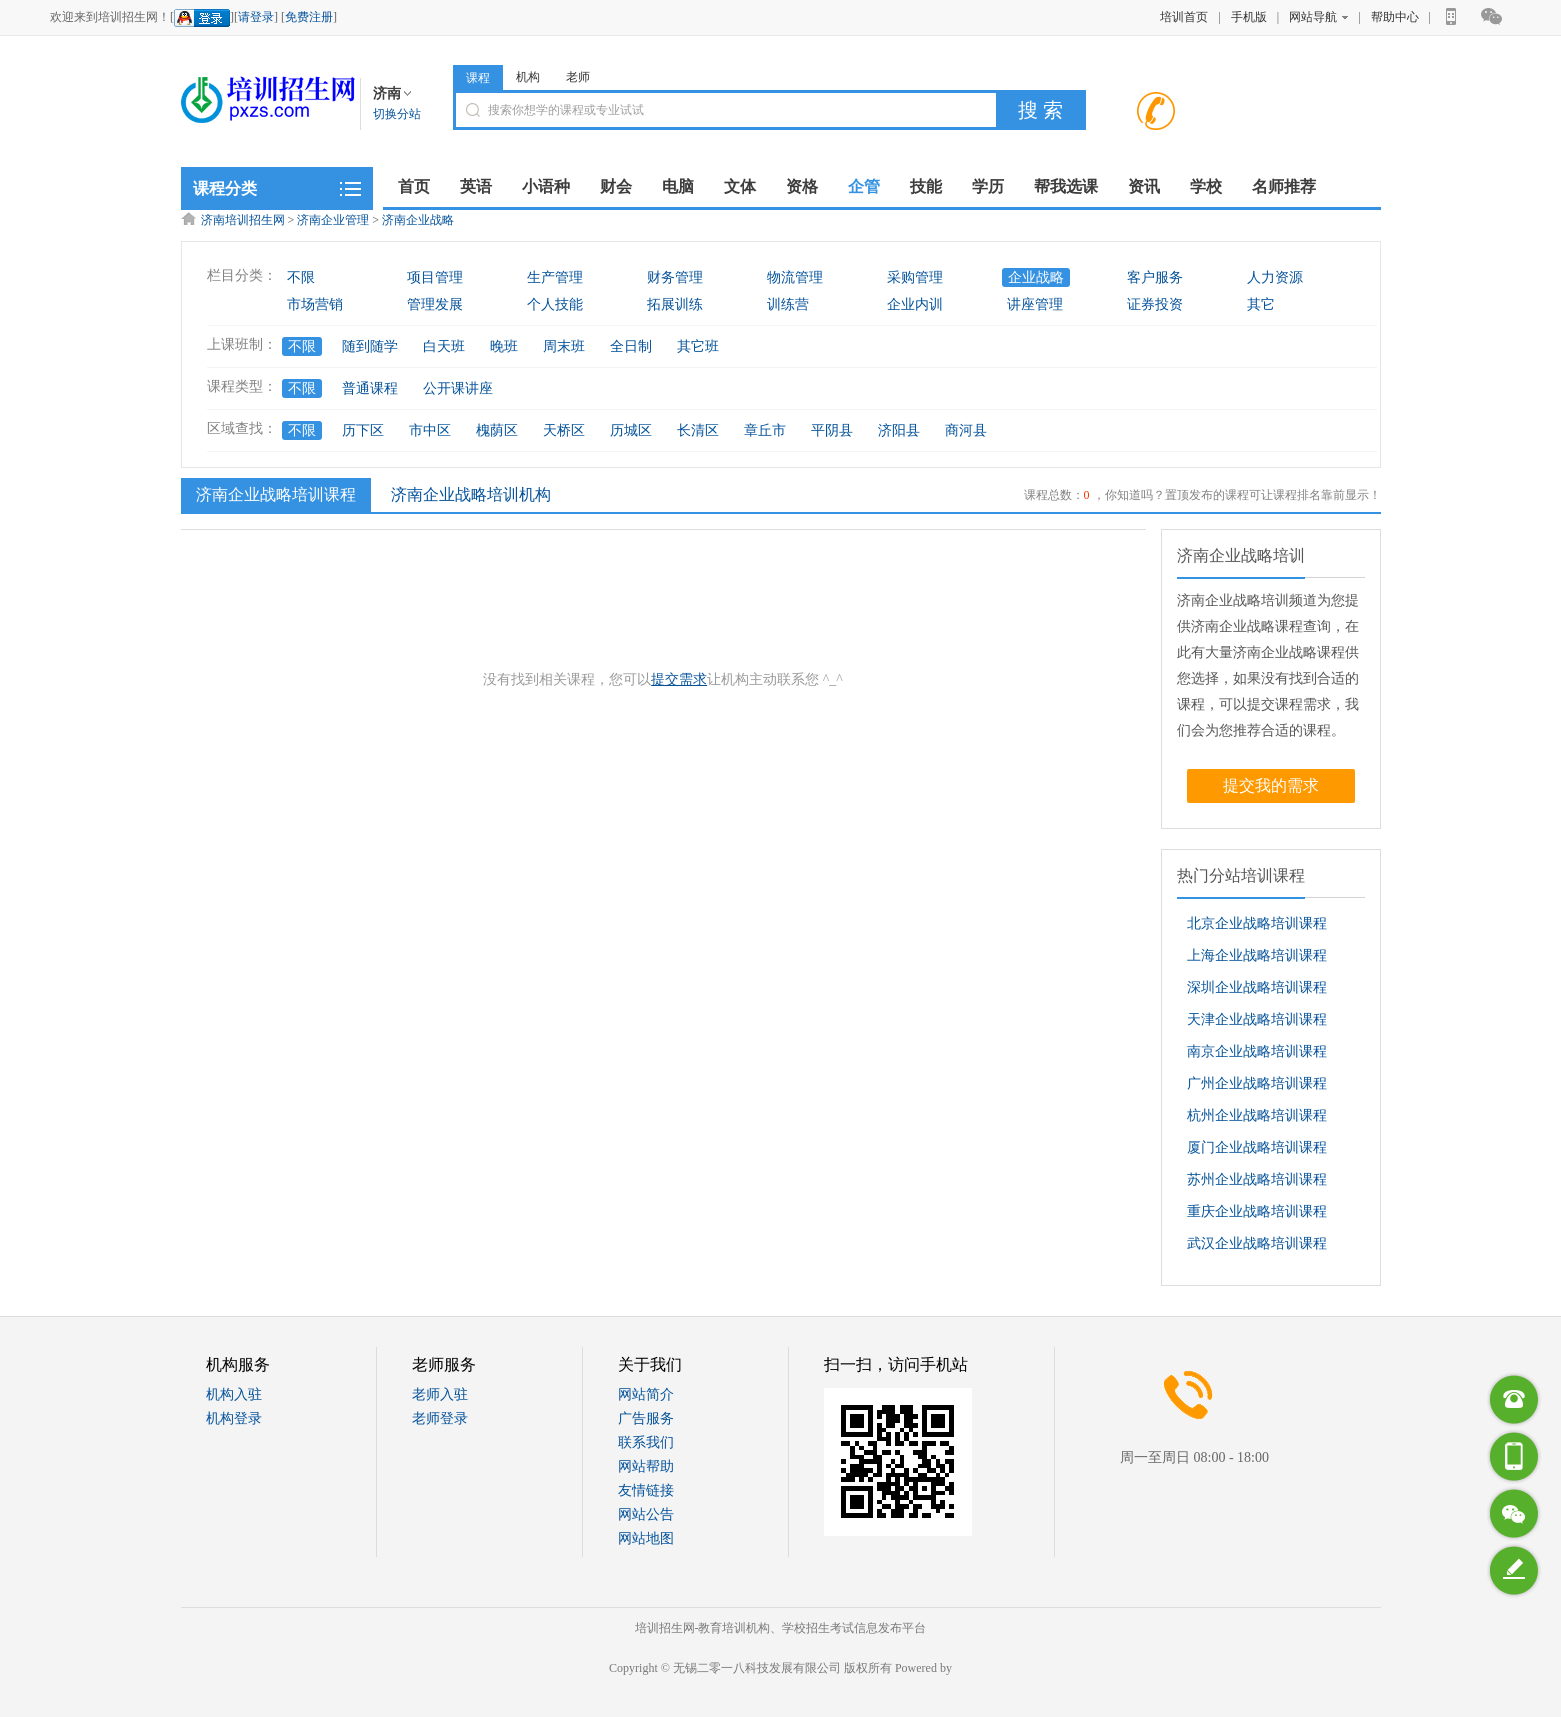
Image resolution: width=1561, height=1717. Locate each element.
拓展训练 (675, 304)
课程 (478, 78)
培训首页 (1184, 17)
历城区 (631, 430)
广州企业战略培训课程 (1257, 1083)
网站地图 (646, 1538)
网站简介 (646, 1394)
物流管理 (795, 277)
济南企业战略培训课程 (273, 494)
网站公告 (646, 1514)
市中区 (430, 430)
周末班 (564, 346)
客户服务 (1155, 277)
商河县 (966, 430)
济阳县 (899, 430)
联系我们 (646, 1442)
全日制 (631, 346)
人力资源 (1275, 277)
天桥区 (564, 430)
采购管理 (915, 277)
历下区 (363, 430)
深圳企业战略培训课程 (1257, 987)
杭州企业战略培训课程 (1257, 1115)
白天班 (444, 346)
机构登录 (234, 1418)
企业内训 (915, 304)
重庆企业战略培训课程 (1257, 1211)
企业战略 (1036, 277)
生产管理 (555, 277)
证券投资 (1155, 304)
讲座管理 (1035, 304)
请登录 (256, 17)
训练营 (788, 304)
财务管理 (675, 277)
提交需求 (679, 679)
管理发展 (435, 304)
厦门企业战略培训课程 (1257, 1147)
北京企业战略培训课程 (1257, 923)
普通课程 (370, 388)
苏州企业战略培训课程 (1257, 1179)
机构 (528, 77)
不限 (301, 277)
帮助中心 (1395, 17)
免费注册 (309, 17)
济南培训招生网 (243, 220)
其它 (1261, 304)
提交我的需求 (1271, 785)
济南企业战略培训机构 (471, 494)
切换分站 (397, 114)
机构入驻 (234, 1394)
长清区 (698, 430)
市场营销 (315, 304)
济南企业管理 (333, 220)
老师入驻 (440, 1394)
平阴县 (832, 430)
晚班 (504, 346)
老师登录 (440, 1418)
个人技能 (555, 304)
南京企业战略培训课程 (1257, 1051)
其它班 (698, 346)
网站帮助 (646, 1466)
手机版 (1249, 17)
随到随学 (370, 346)
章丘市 (765, 430)
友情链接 (646, 1490)
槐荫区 (497, 430)
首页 (414, 186)
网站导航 (1318, 17)
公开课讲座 (458, 388)
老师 (578, 77)
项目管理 (435, 277)
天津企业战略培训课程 (1257, 1019)
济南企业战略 (418, 220)
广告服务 (646, 1418)
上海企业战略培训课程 (1257, 955)
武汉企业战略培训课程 (1257, 1243)
